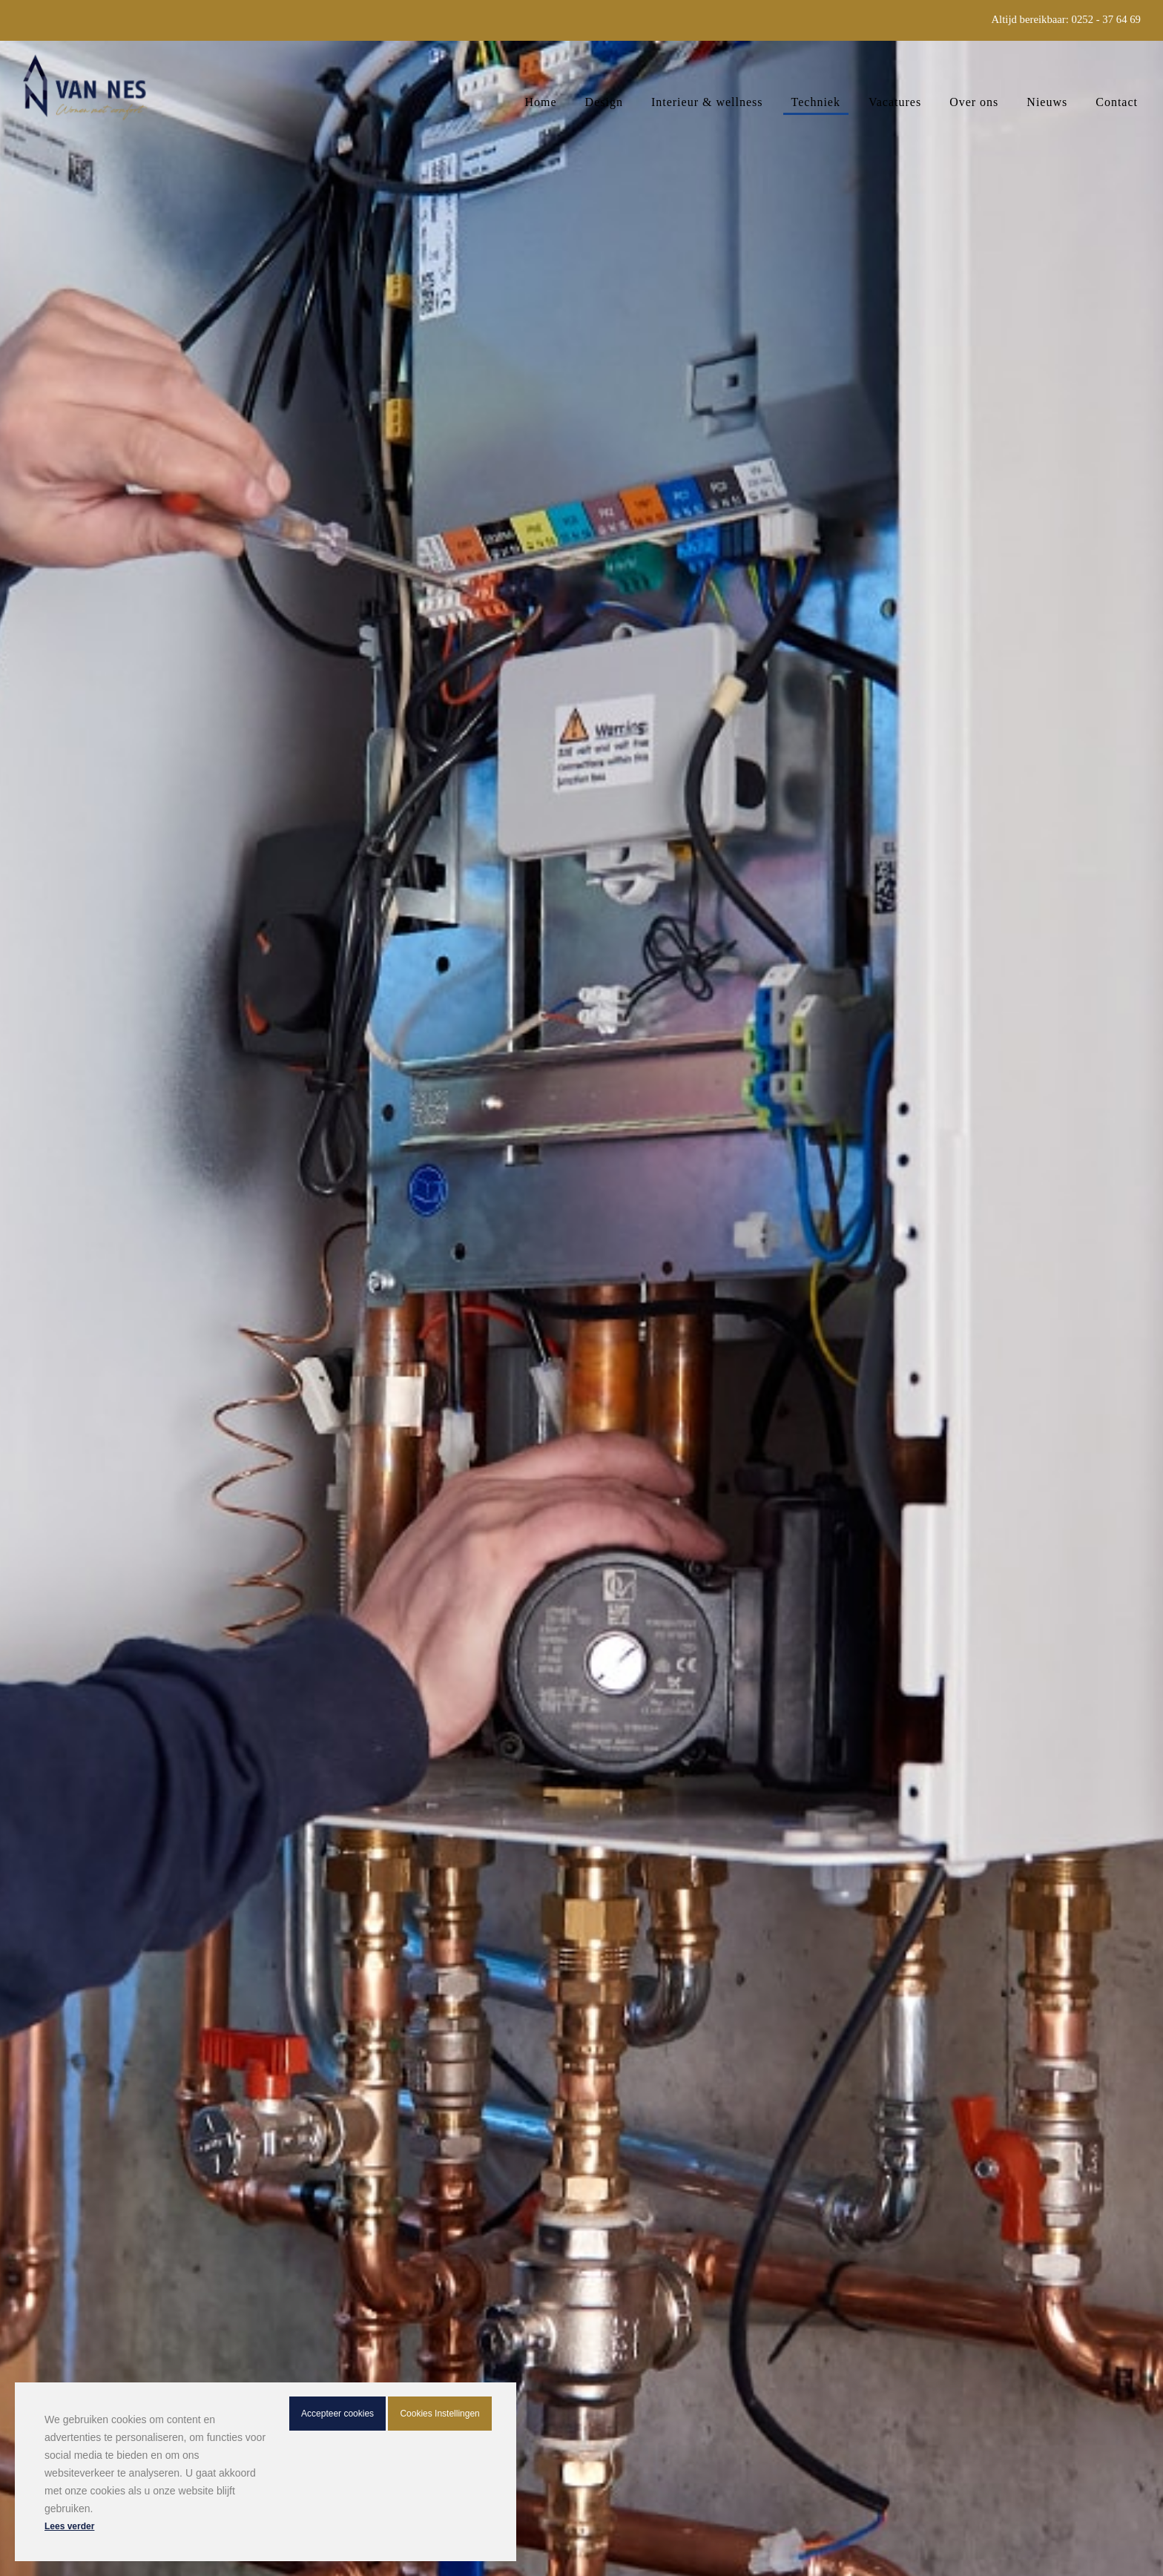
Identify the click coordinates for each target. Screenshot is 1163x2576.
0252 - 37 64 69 (1106, 19)
